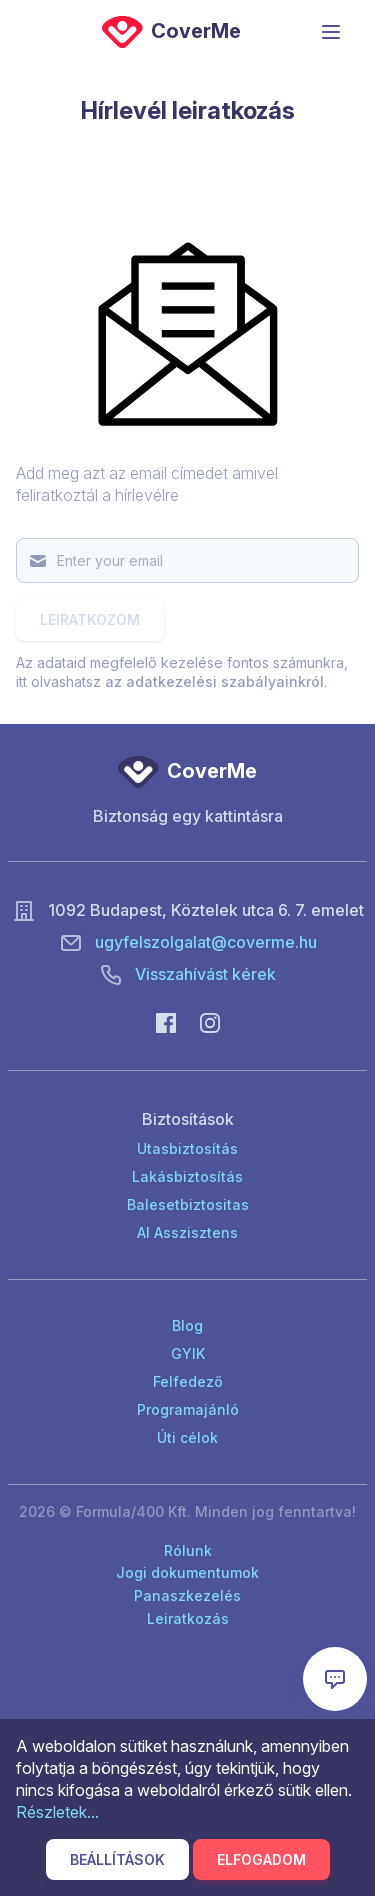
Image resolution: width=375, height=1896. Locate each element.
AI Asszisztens (187, 1232)
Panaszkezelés (187, 1595)
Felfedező (188, 1381)
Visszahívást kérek (205, 974)
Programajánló (188, 1409)
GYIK (188, 1353)
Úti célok (187, 1437)
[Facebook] (166, 1022)
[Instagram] (210, 1022)
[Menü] (331, 32)
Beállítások (117, 1859)
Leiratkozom (90, 619)
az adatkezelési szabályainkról (214, 681)
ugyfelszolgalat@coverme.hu (206, 942)
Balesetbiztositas (188, 1204)
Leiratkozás (188, 1618)
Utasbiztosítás (187, 1148)
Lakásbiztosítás (187, 1176)
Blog (187, 1325)
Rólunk (188, 1550)
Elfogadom (261, 1859)
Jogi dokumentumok (187, 1572)
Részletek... (57, 1812)
